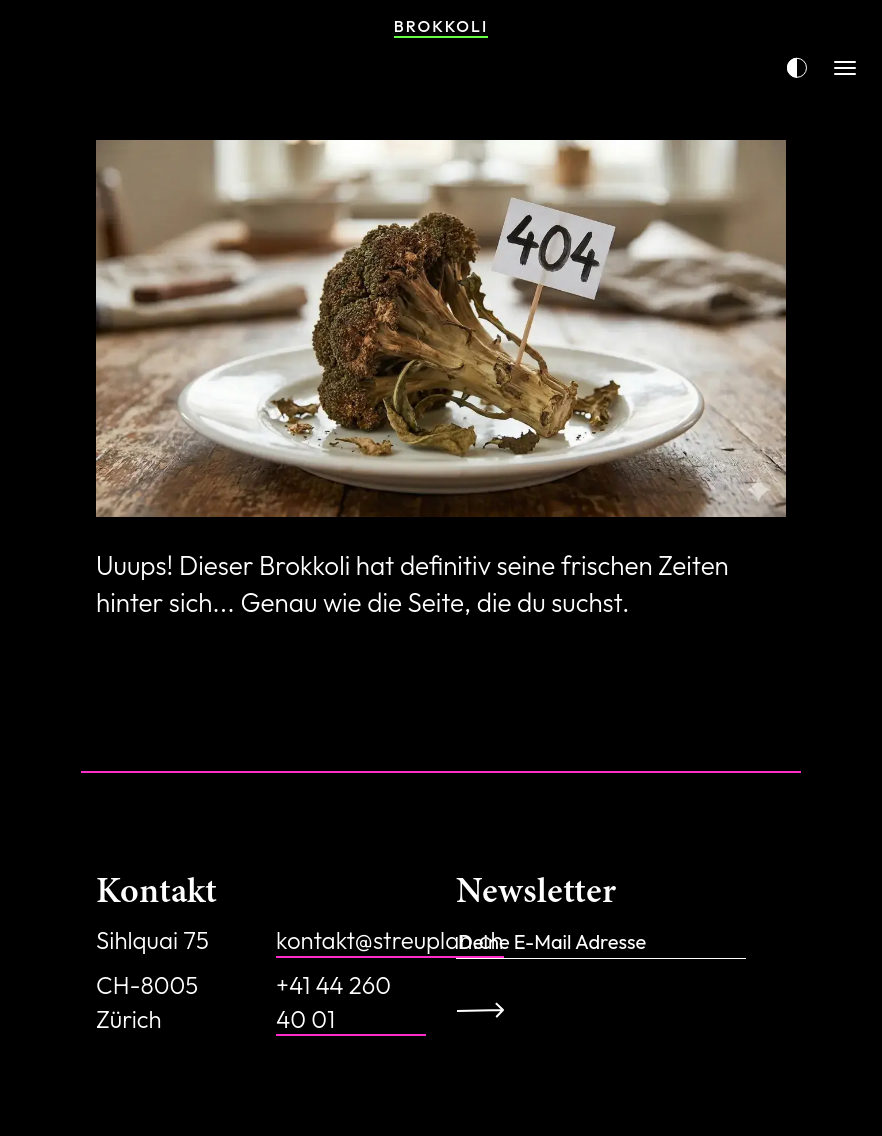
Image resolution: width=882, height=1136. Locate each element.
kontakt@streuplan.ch (390, 940)
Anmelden (487, 1010)
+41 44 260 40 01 (333, 1002)
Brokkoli (441, 26)
